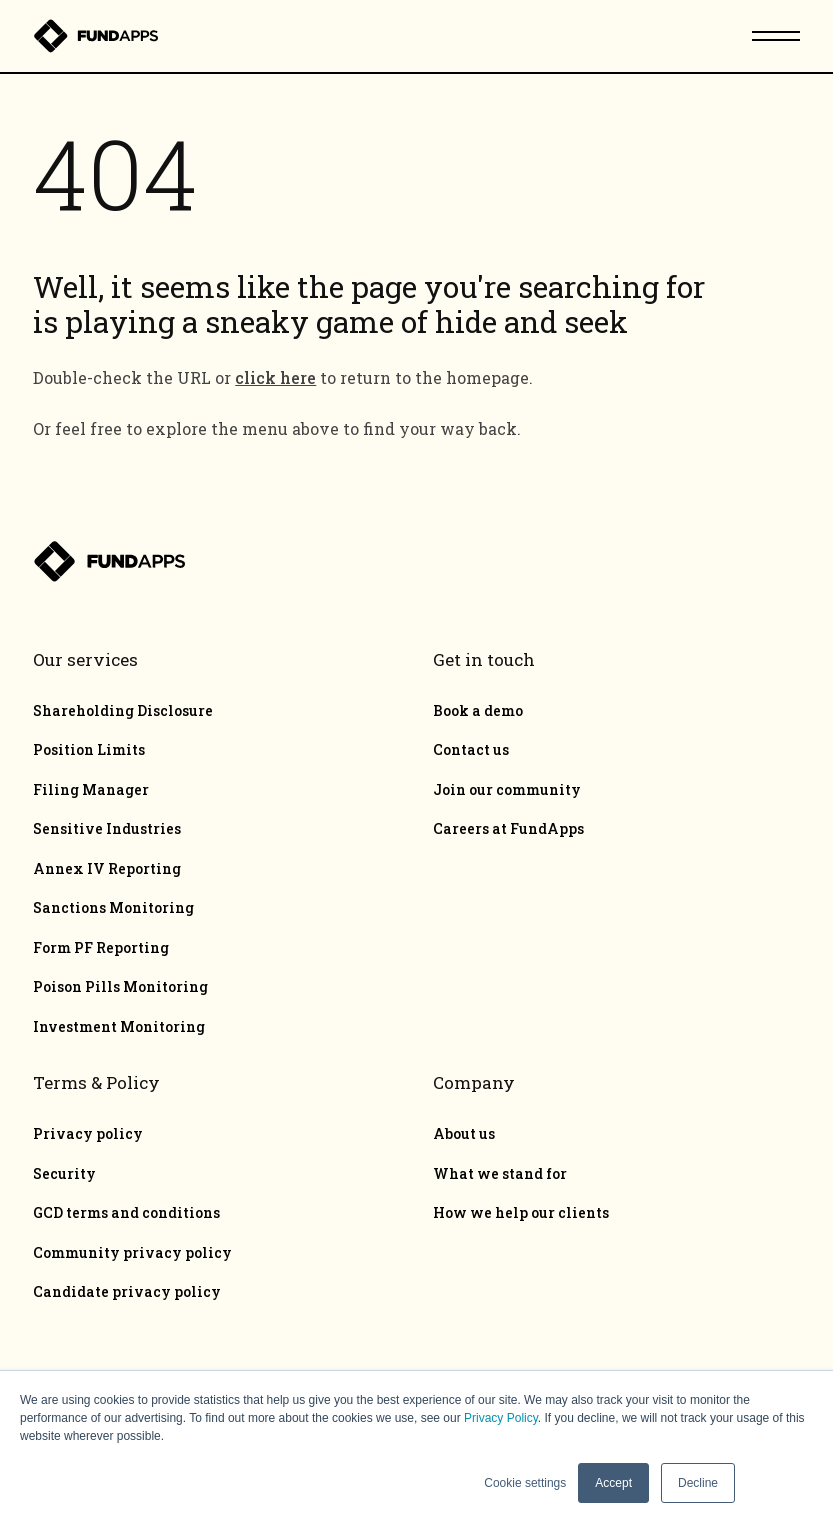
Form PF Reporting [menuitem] (101, 948)
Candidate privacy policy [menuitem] (127, 1292)
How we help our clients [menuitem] (521, 1213)
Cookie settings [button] (525, 1483)
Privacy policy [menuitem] (88, 1134)
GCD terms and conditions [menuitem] (126, 1213)
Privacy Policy (501, 1418)
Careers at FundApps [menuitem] (508, 829)
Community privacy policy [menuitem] (132, 1253)
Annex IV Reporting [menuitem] (107, 869)
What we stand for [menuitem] (500, 1174)
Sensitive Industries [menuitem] (107, 829)
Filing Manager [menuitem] (91, 790)
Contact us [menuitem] (471, 750)
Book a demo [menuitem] (478, 711)
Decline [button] (698, 1483)
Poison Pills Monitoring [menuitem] (120, 987)
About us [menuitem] (464, 1134)
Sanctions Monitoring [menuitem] (113, 908)
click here (275, 377)
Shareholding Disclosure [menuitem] (123, 711)
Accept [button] (613, 1483)
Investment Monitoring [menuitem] (119, 1027)
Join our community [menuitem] (507, 790)
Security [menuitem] (64, 1174)
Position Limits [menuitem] (89, 750)
